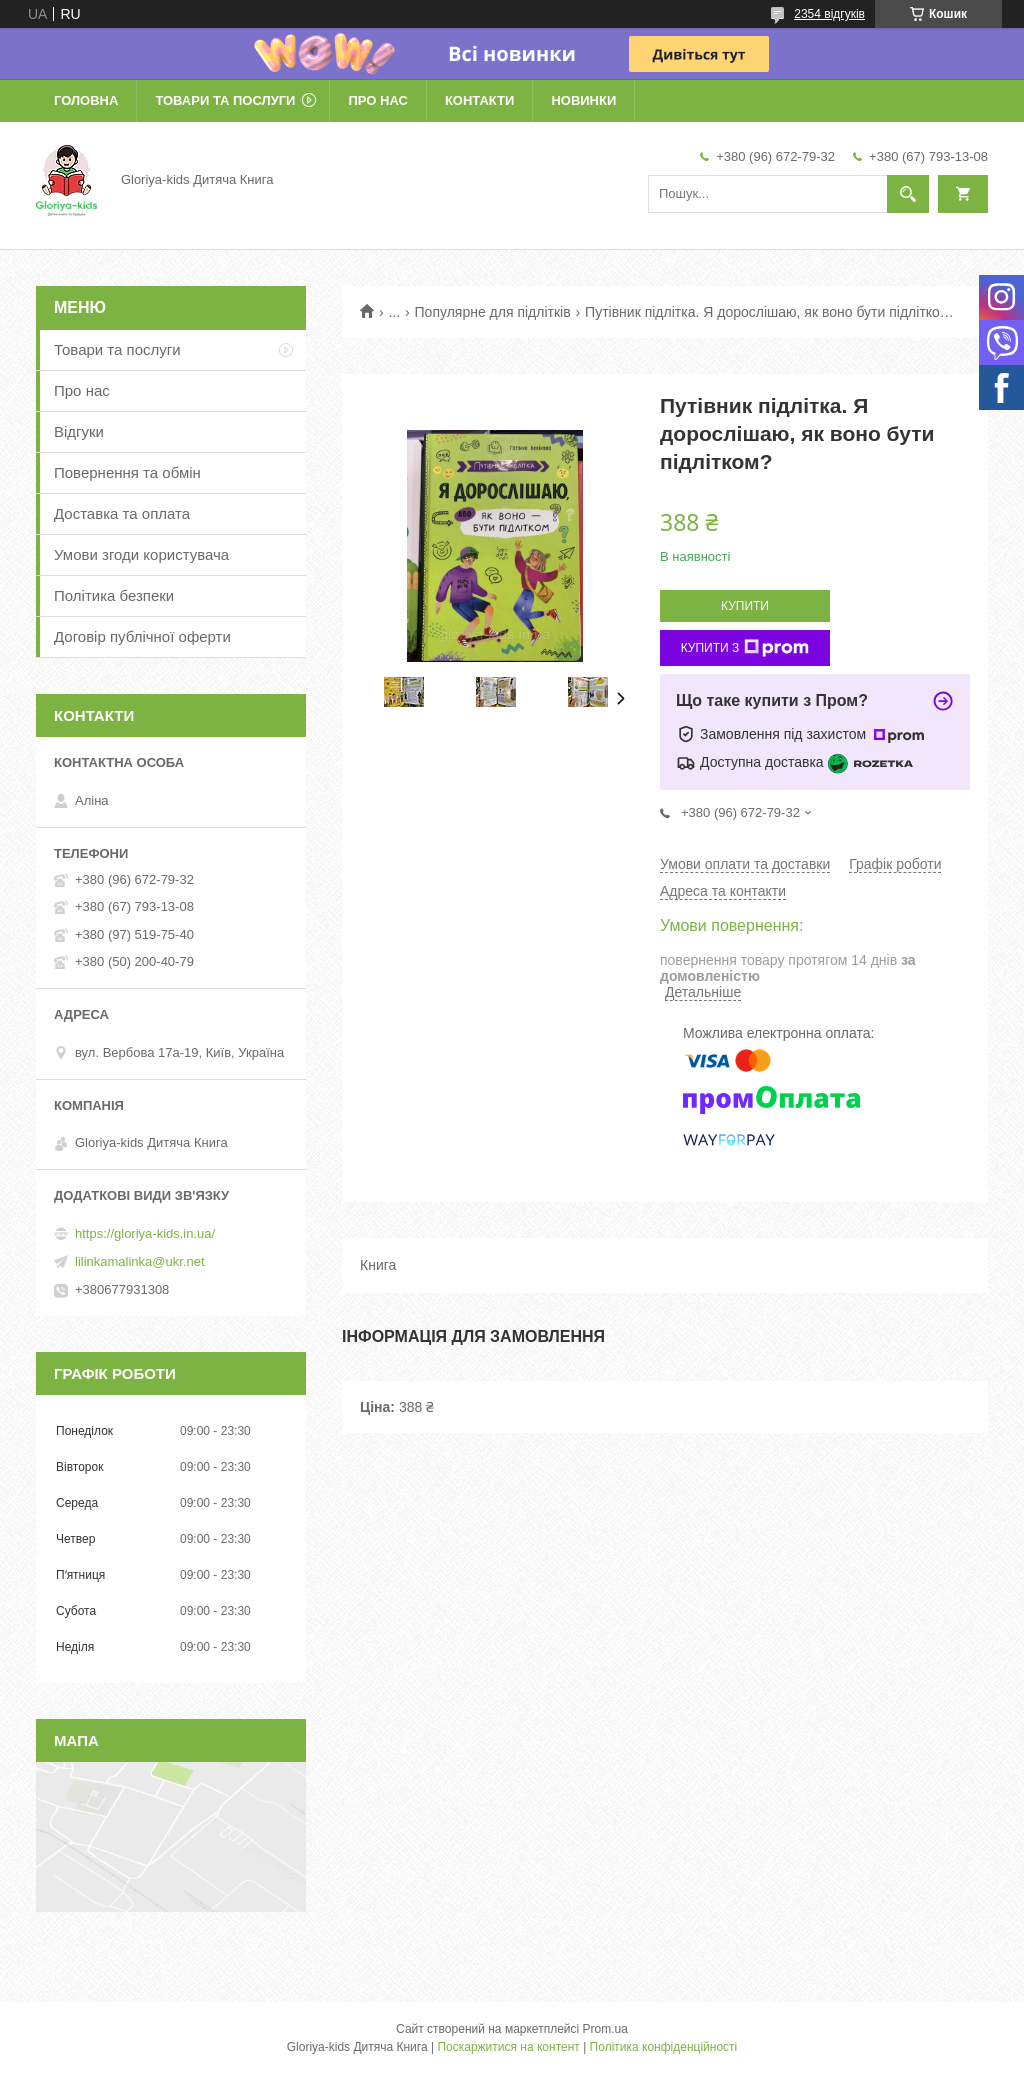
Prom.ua (605, 2029)
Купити (745, 606)
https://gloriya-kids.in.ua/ (145, 1233)
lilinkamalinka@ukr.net (140, 1261)
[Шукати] (908, 194)
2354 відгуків (829, 14)
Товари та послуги (225, 100)
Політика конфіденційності (664, 2047)
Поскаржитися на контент (508, 2047)
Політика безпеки (114, 595)
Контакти (480, 100)
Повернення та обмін (127, 472)
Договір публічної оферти (142, 636)
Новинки (583, 100)
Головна (86, 100)
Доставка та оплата (122, 513)
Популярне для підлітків (493, 312)
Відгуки (79, 431)
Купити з (745, 648)
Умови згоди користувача (141, 554)
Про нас (377, 100)
